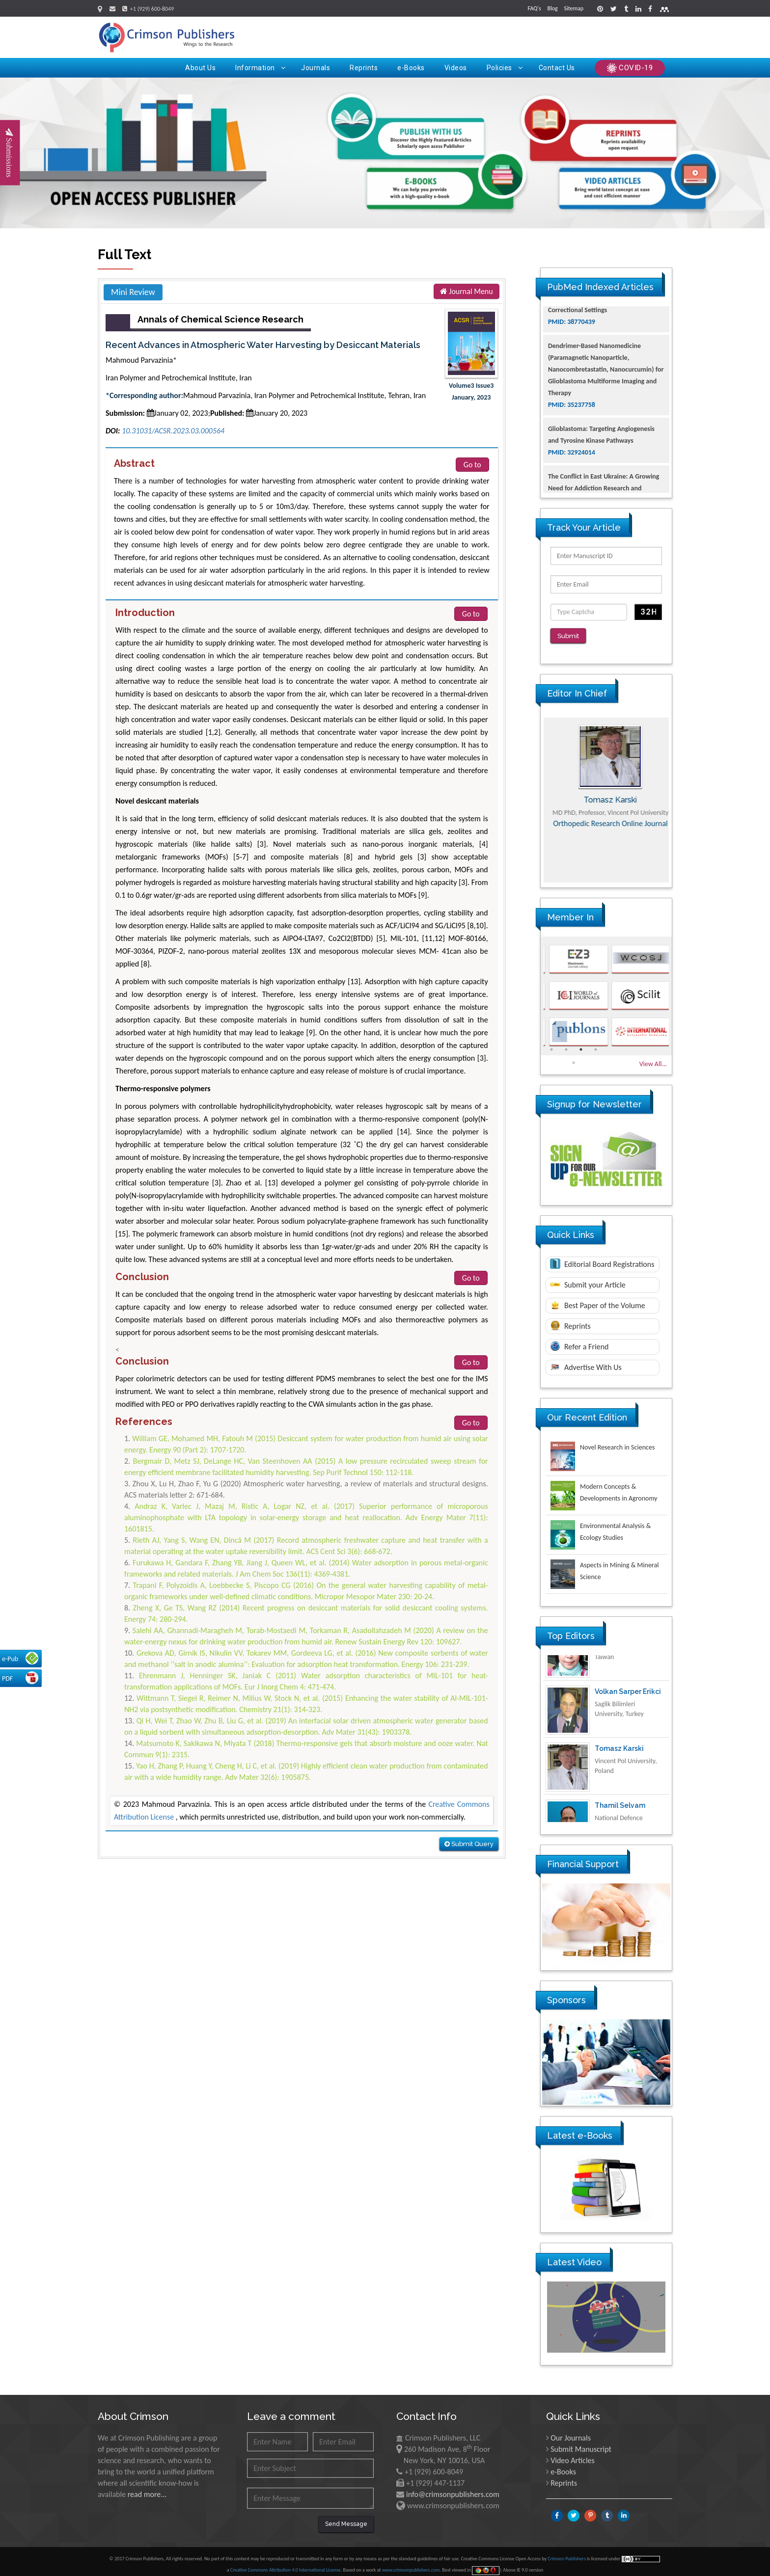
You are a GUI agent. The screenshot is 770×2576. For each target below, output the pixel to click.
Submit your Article (588, 1278)
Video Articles (572, 2453)
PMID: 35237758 (571, 438)
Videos (455, 68)
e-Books (411, 68)
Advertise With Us (586, 1361)
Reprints (364, 68)
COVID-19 (630, 68)
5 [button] (573, 1056)
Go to (472, 464)
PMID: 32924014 (571, 486)
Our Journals (570, 2431)
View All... (653, 1057)
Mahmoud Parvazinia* (141, 360)
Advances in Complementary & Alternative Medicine (606, 832)
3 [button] (581, 1042)
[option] (606, 793)
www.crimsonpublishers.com (411, 2563)
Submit (571, 636)
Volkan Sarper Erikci (628, 1716)
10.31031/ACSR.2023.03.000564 (173, 430)
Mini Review (133, 292)
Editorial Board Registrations (602, 1257)
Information (260, 68)
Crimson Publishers (567, 2552)
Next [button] (679, 793)
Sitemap (573, 8)
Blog (552, 8)
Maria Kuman (606, 793)
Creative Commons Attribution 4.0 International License (285, 2563)
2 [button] (566, 1042)
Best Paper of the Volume (597, 1298)
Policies (505, 68)
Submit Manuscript (580, 2442)
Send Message (346, 2517)
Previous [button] (533, 793)
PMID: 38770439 (571, 355)
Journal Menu (466, 291)
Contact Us (557, 68)
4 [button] (596, 1042)
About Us (200, 68)
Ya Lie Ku (610, 1660)
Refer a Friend (579, 1339)
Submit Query (469, 1844)
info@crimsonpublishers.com (452, 2487)
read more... (147, 2487)
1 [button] (551, 1042)
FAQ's (534, 8)
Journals (315, 68)
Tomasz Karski (619, 1773)
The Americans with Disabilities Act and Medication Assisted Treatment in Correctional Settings (604, 332)
